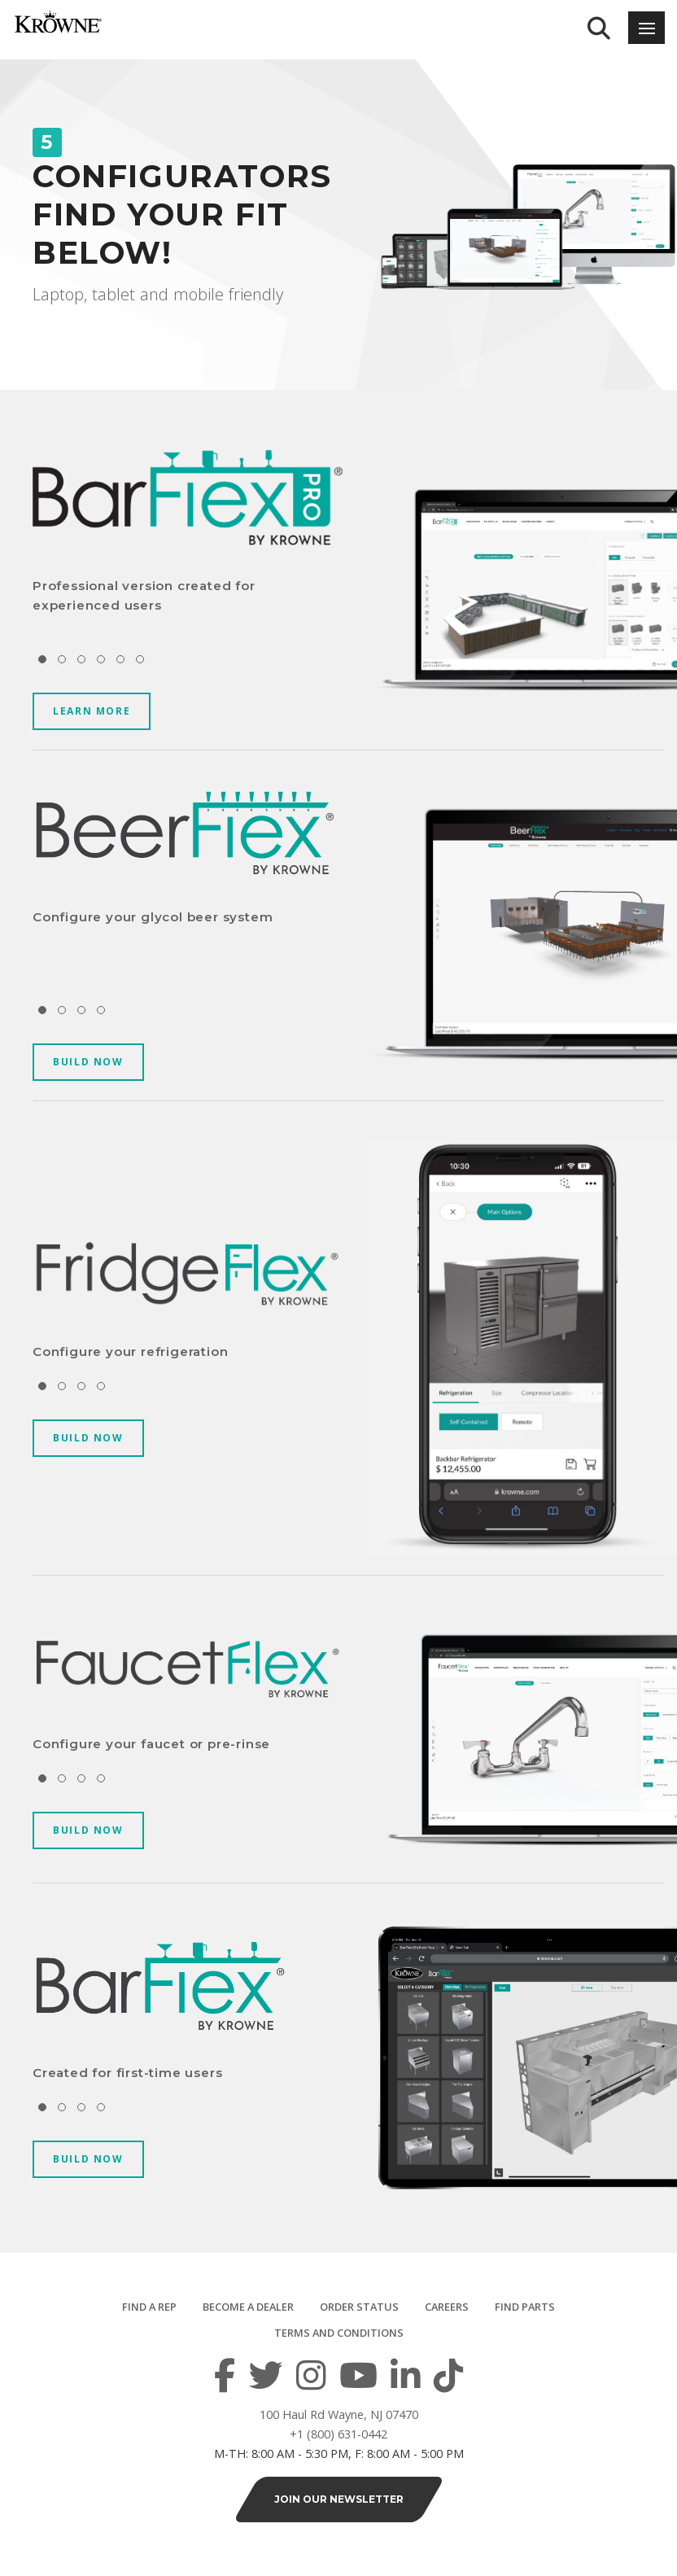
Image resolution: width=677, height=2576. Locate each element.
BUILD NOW (88, 1062)
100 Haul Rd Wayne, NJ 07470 (339, 2414)
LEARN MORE (91, 711)
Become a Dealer (248, 2306)
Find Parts (525, 2306)
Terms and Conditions (339, 2332)
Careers (447, 2306)
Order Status (359, 2306)
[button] (42, 659)
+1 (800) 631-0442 (338, 2434)
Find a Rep (149, 2306)
